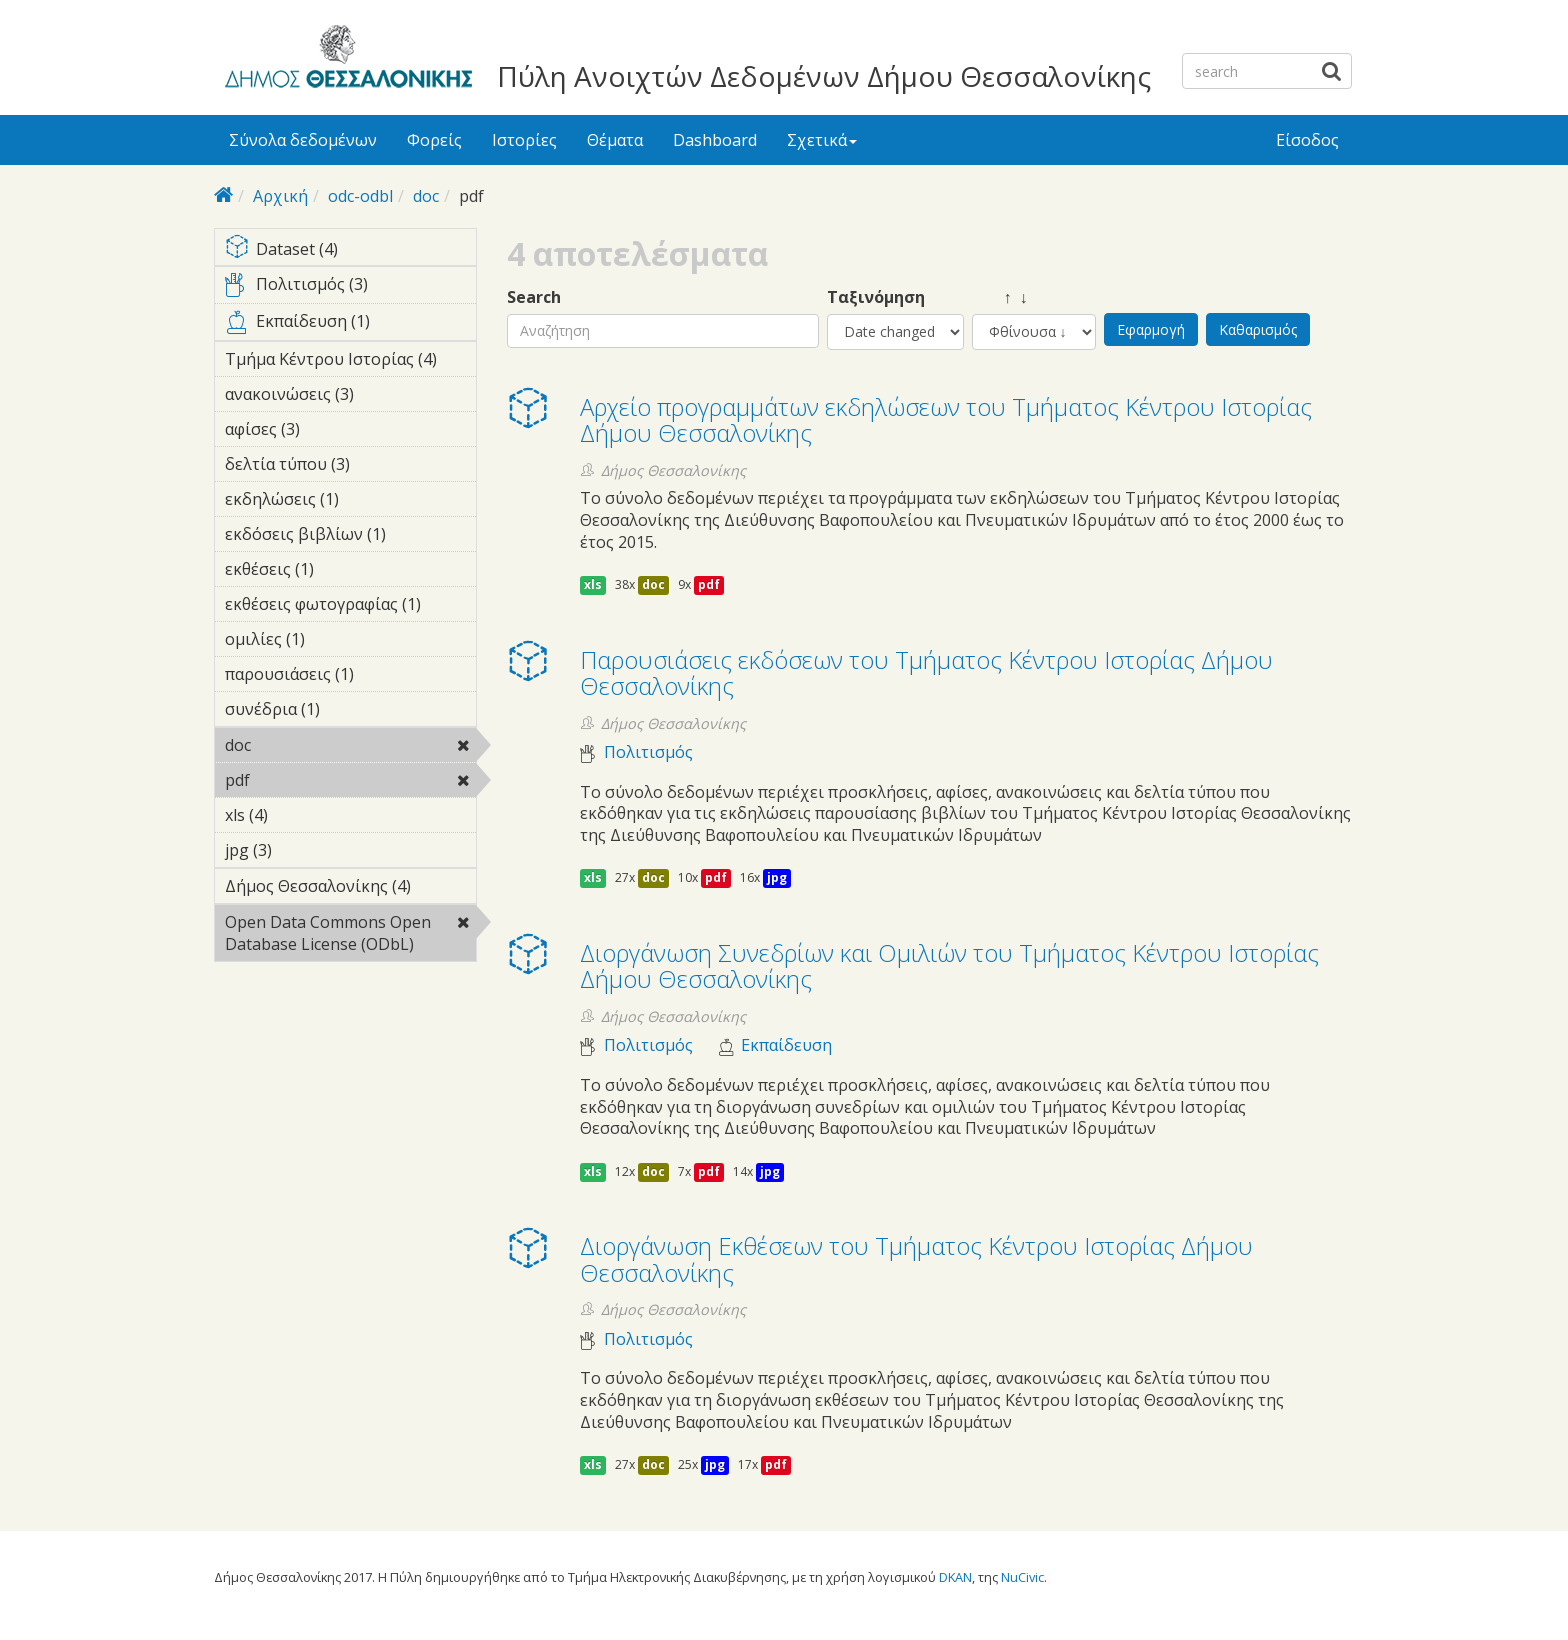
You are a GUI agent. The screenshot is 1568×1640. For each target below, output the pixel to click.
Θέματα (615, 140)
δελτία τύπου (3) (350, 467)
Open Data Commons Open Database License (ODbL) (350, 936)
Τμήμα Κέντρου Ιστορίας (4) (350, 362)
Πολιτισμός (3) (350, 288)
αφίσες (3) (331, 429)
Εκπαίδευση (786, 1045)
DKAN (955, 1577)
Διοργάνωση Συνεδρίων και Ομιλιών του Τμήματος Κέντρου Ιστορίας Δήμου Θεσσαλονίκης (949, 965)
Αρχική (280, 196)
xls (593, 584)
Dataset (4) (350, 250)
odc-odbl (360, 196)
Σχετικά (822, 140)
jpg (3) (303, 850)
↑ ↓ (1000, 297)
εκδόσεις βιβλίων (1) (350, 537)
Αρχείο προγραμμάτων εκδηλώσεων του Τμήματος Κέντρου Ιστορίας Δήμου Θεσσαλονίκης (946, 419)
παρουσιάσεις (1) (350, 677)
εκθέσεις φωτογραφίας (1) (350, 607)
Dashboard (715, 140)
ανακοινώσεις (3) (350, 397)
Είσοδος (1307, 140)
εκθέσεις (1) (345, 569)
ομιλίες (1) (336, 639)
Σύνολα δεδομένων (303, 140)
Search (534, 297)
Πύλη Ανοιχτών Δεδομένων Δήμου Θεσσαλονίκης (824, 76)
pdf (301, 780)
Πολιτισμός (648, 752)
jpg (777, 877)
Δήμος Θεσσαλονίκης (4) (350, 889)
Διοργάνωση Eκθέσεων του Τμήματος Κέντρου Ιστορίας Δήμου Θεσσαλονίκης (916, 1258)
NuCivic (1022, 1577)
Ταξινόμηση (876, 297)
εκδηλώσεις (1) (350, 502)
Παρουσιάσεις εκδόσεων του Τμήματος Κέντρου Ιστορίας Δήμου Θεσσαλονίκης (926, 672)
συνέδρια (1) (350, 712)
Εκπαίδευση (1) (350, 325)
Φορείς (434, 140)
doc (426, 196)
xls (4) (299, 815)
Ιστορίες (524, 140)
